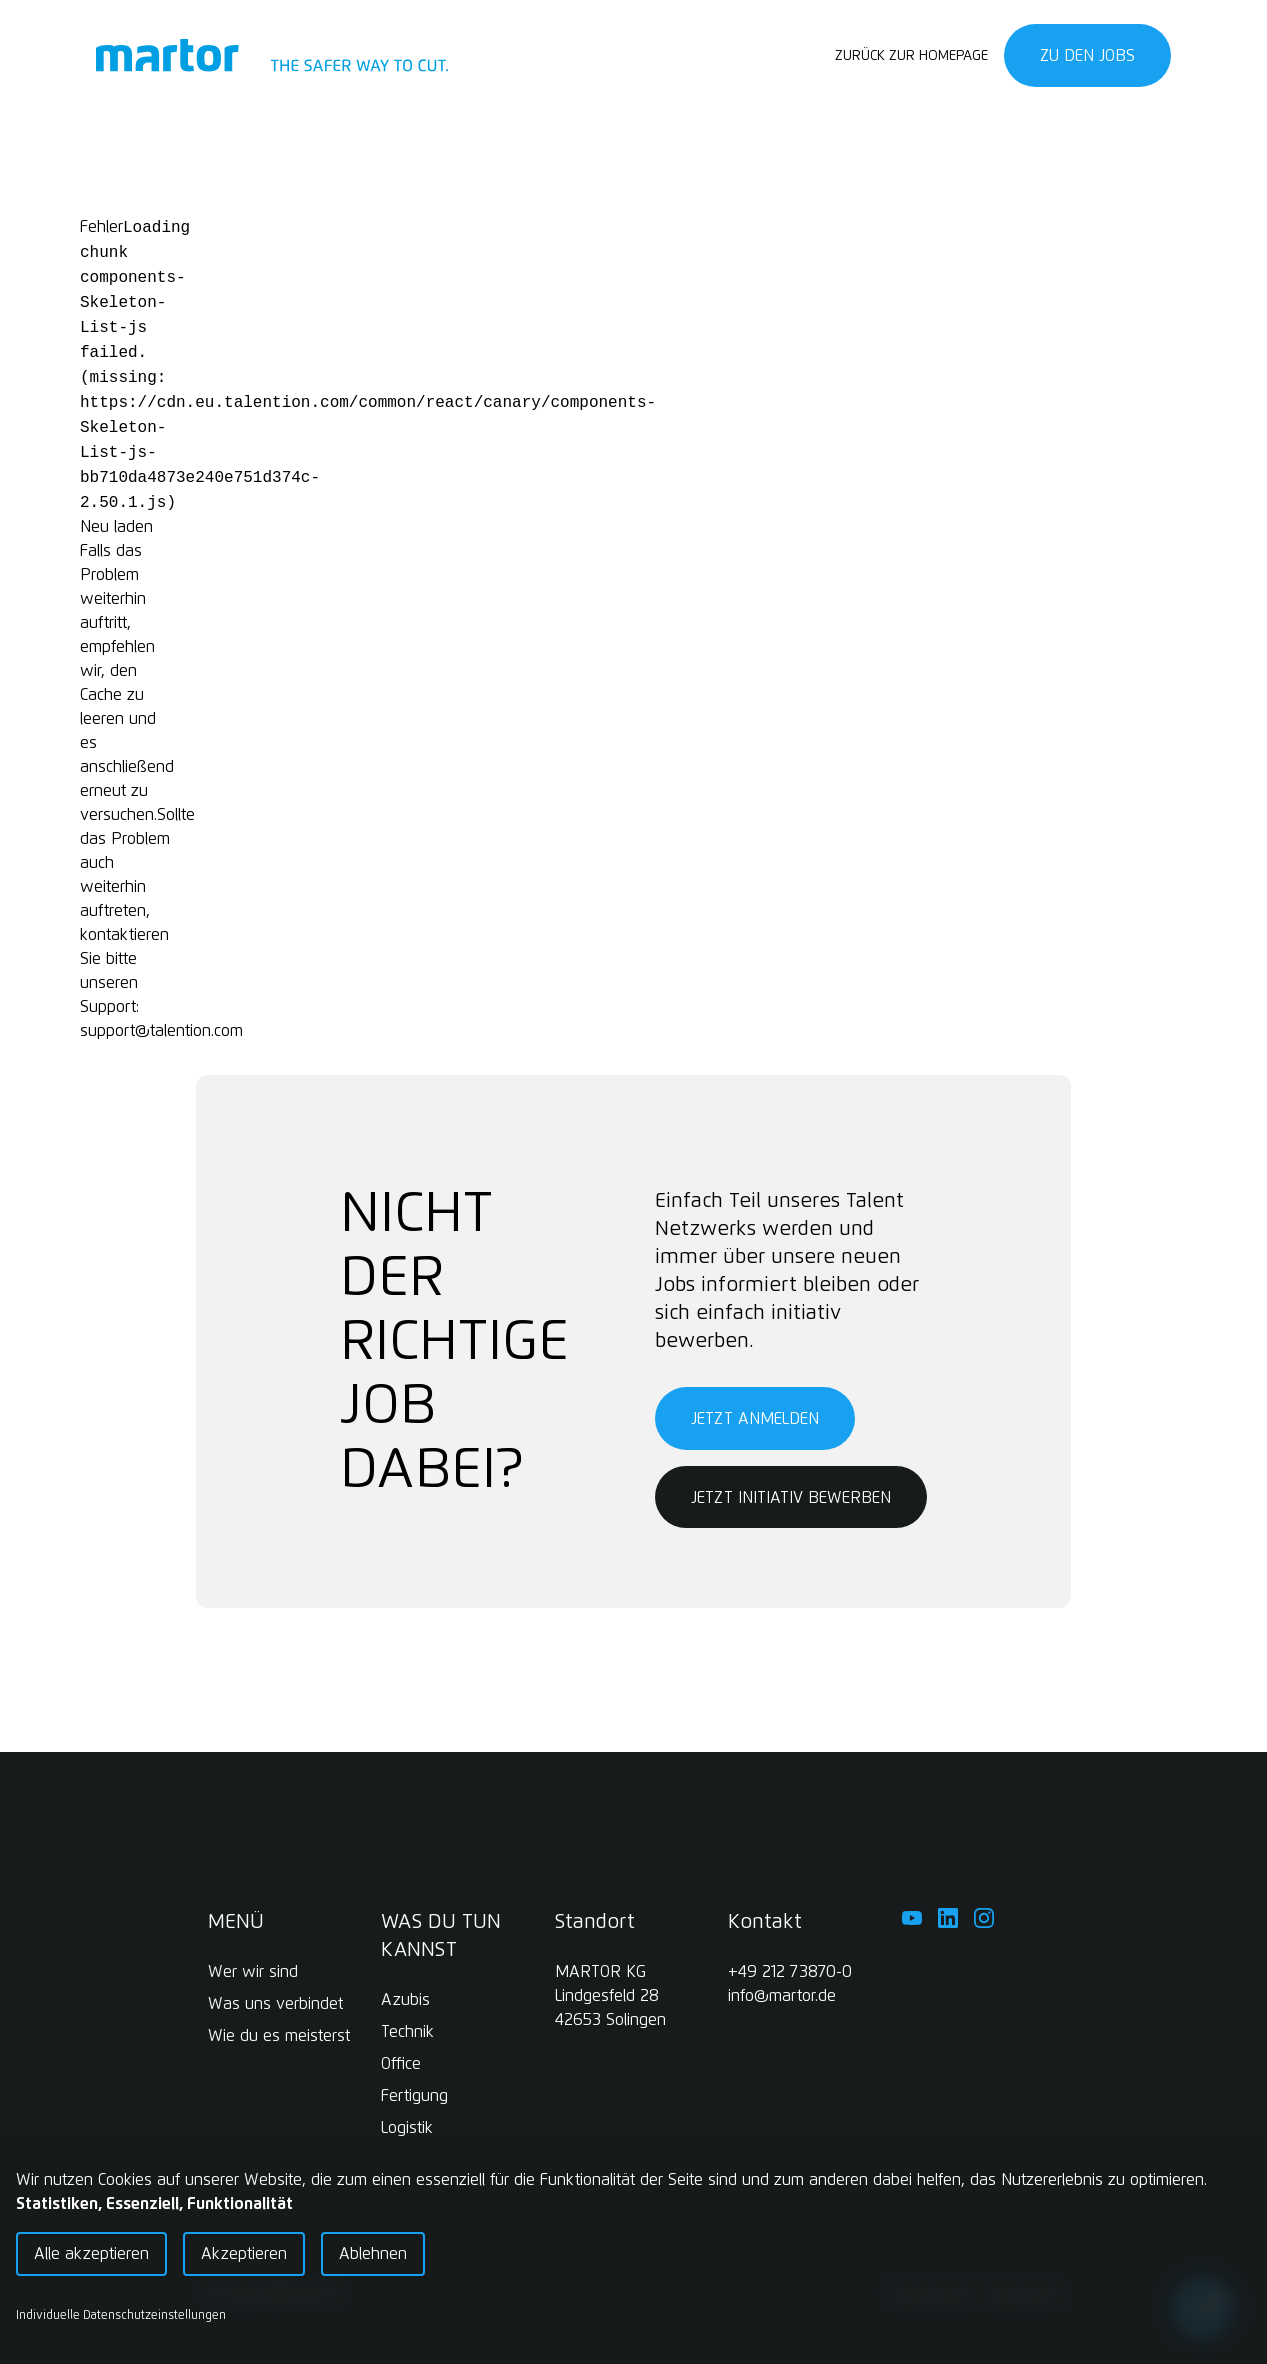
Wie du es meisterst (279, 2036)
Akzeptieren (244, 2254)
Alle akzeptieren (91, 2254)
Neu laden (116, 527)
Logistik (407, 2128)
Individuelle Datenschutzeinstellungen (121, 2316)
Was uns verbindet (275, 2004)
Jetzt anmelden (755, 1419)
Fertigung (414, 2096)
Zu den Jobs (1087, 56)
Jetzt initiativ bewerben (791, 1498)
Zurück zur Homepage (911, 56)
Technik (407, 2032)
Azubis (405, 2000)
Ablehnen (373, 2254)
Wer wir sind (253, 1972)
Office (401, 2064)
